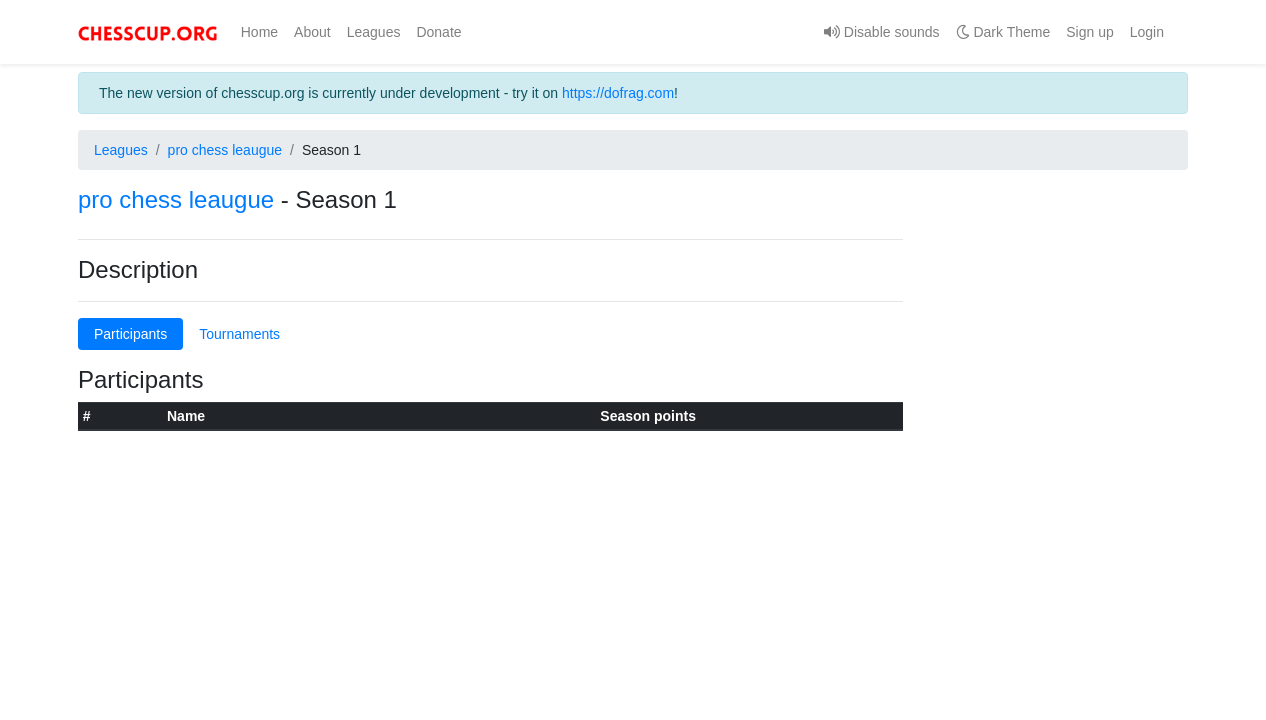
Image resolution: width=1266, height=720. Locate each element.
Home (263, 31)
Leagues (374, 32)
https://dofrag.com (618, 93)
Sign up (1089, 32)
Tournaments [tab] (239, 334)
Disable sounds (882, 32)
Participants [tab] (130, 334)
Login (1147, 32)
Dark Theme (1003, 32)
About (312, 32)
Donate (438, 32)
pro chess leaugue (225, 150)
